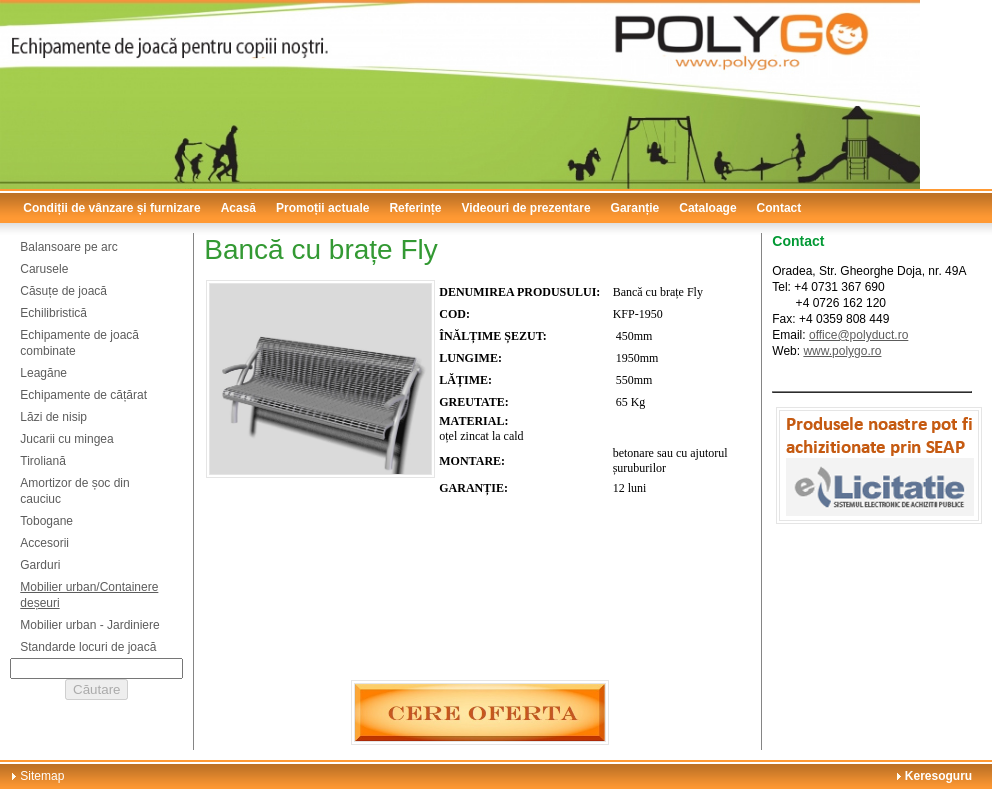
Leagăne (43, 373)
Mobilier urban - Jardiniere (89, 625)
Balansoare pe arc (68, 247)
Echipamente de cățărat (83, 395)
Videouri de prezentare (525, 208)
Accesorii (44, 543)
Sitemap (42, 776)
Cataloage (707, 208)
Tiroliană (43, 461)
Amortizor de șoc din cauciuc (74, 491)
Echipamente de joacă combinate (79, 343)
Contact (779, 208)
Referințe (415, 208)
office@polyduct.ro (858, 335)
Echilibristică (53, 313)
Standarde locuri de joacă (88, 647)
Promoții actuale (322, 208)
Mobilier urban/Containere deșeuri (89, 595)
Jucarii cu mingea (66, 439)
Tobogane (46, 521)
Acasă (238, 208)
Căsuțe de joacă (63, 291)
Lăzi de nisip (53, 417)
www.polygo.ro (842, 351)
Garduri (40, 565)
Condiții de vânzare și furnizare (111, 208)
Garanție (635, 208)
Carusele (44, 269)
